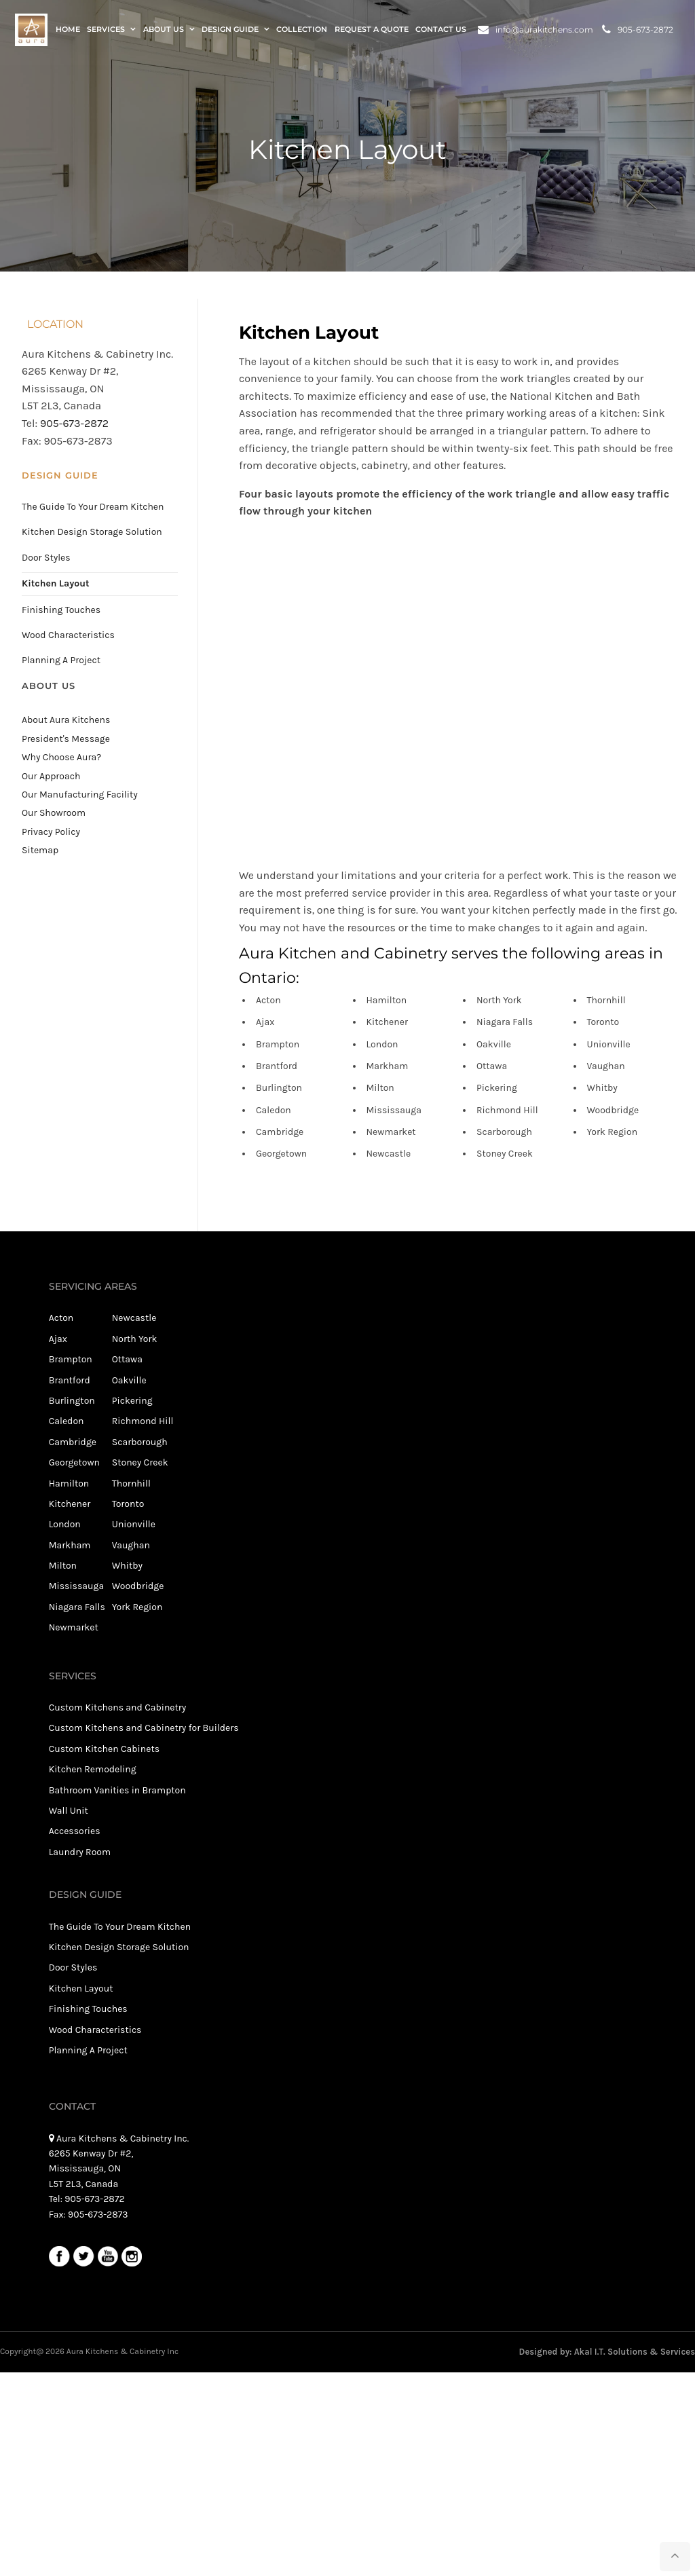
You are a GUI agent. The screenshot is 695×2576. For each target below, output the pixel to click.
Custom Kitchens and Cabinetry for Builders (144, 1728)
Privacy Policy (51, 832)
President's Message (66, 739)
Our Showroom (54, 813)
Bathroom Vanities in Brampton (117, 1790)
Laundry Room (80, 1852)
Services (106, 30)
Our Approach (51, 776)
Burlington (72, 1400)
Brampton (70, 1359)
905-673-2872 (637, 29)
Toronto (128, 1504)
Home (68, 30)
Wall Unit (68, 1810)
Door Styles (46, 557)
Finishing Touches (61, 610)
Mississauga (76, 1586)
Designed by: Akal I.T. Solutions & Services (607, 2352)
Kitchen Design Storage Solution (92, 532)
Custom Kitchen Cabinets (104, 1749)
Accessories (74, 1831)
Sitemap (40, 850)
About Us (163, 30)
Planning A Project (61, 660)
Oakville (129, 1380)
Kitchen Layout (55, 583)
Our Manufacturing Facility (80, 794)
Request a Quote (372, 30)
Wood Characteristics (68, 635)
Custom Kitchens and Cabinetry (118, 1707)
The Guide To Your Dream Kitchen (93, 506)
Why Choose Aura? (61, 757)
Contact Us (440, 30)
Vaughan (131, 1545)
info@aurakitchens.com (535, 29)
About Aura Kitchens (66, 720)
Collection (301, 30)
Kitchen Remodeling (92, 1769)
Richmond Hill (143, 1421)
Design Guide (230, 30)
